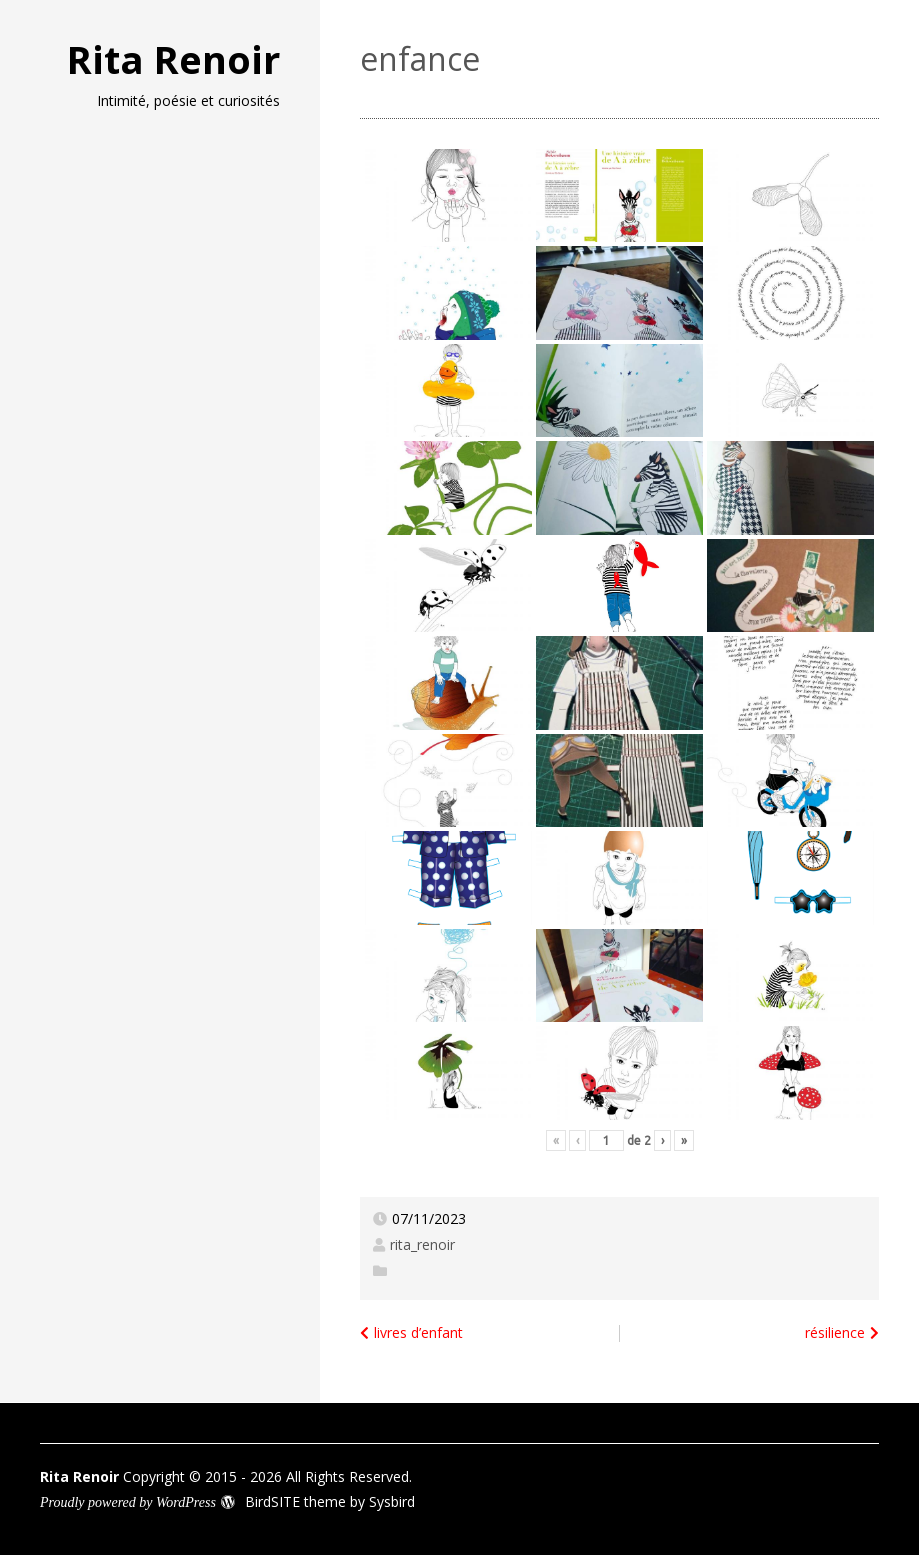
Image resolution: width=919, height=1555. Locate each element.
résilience (835, 1332)
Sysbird (392, 1501)
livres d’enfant (418, 1332)
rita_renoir (422, 1244)
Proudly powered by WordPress (128, 1502)
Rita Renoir (173, 59)
